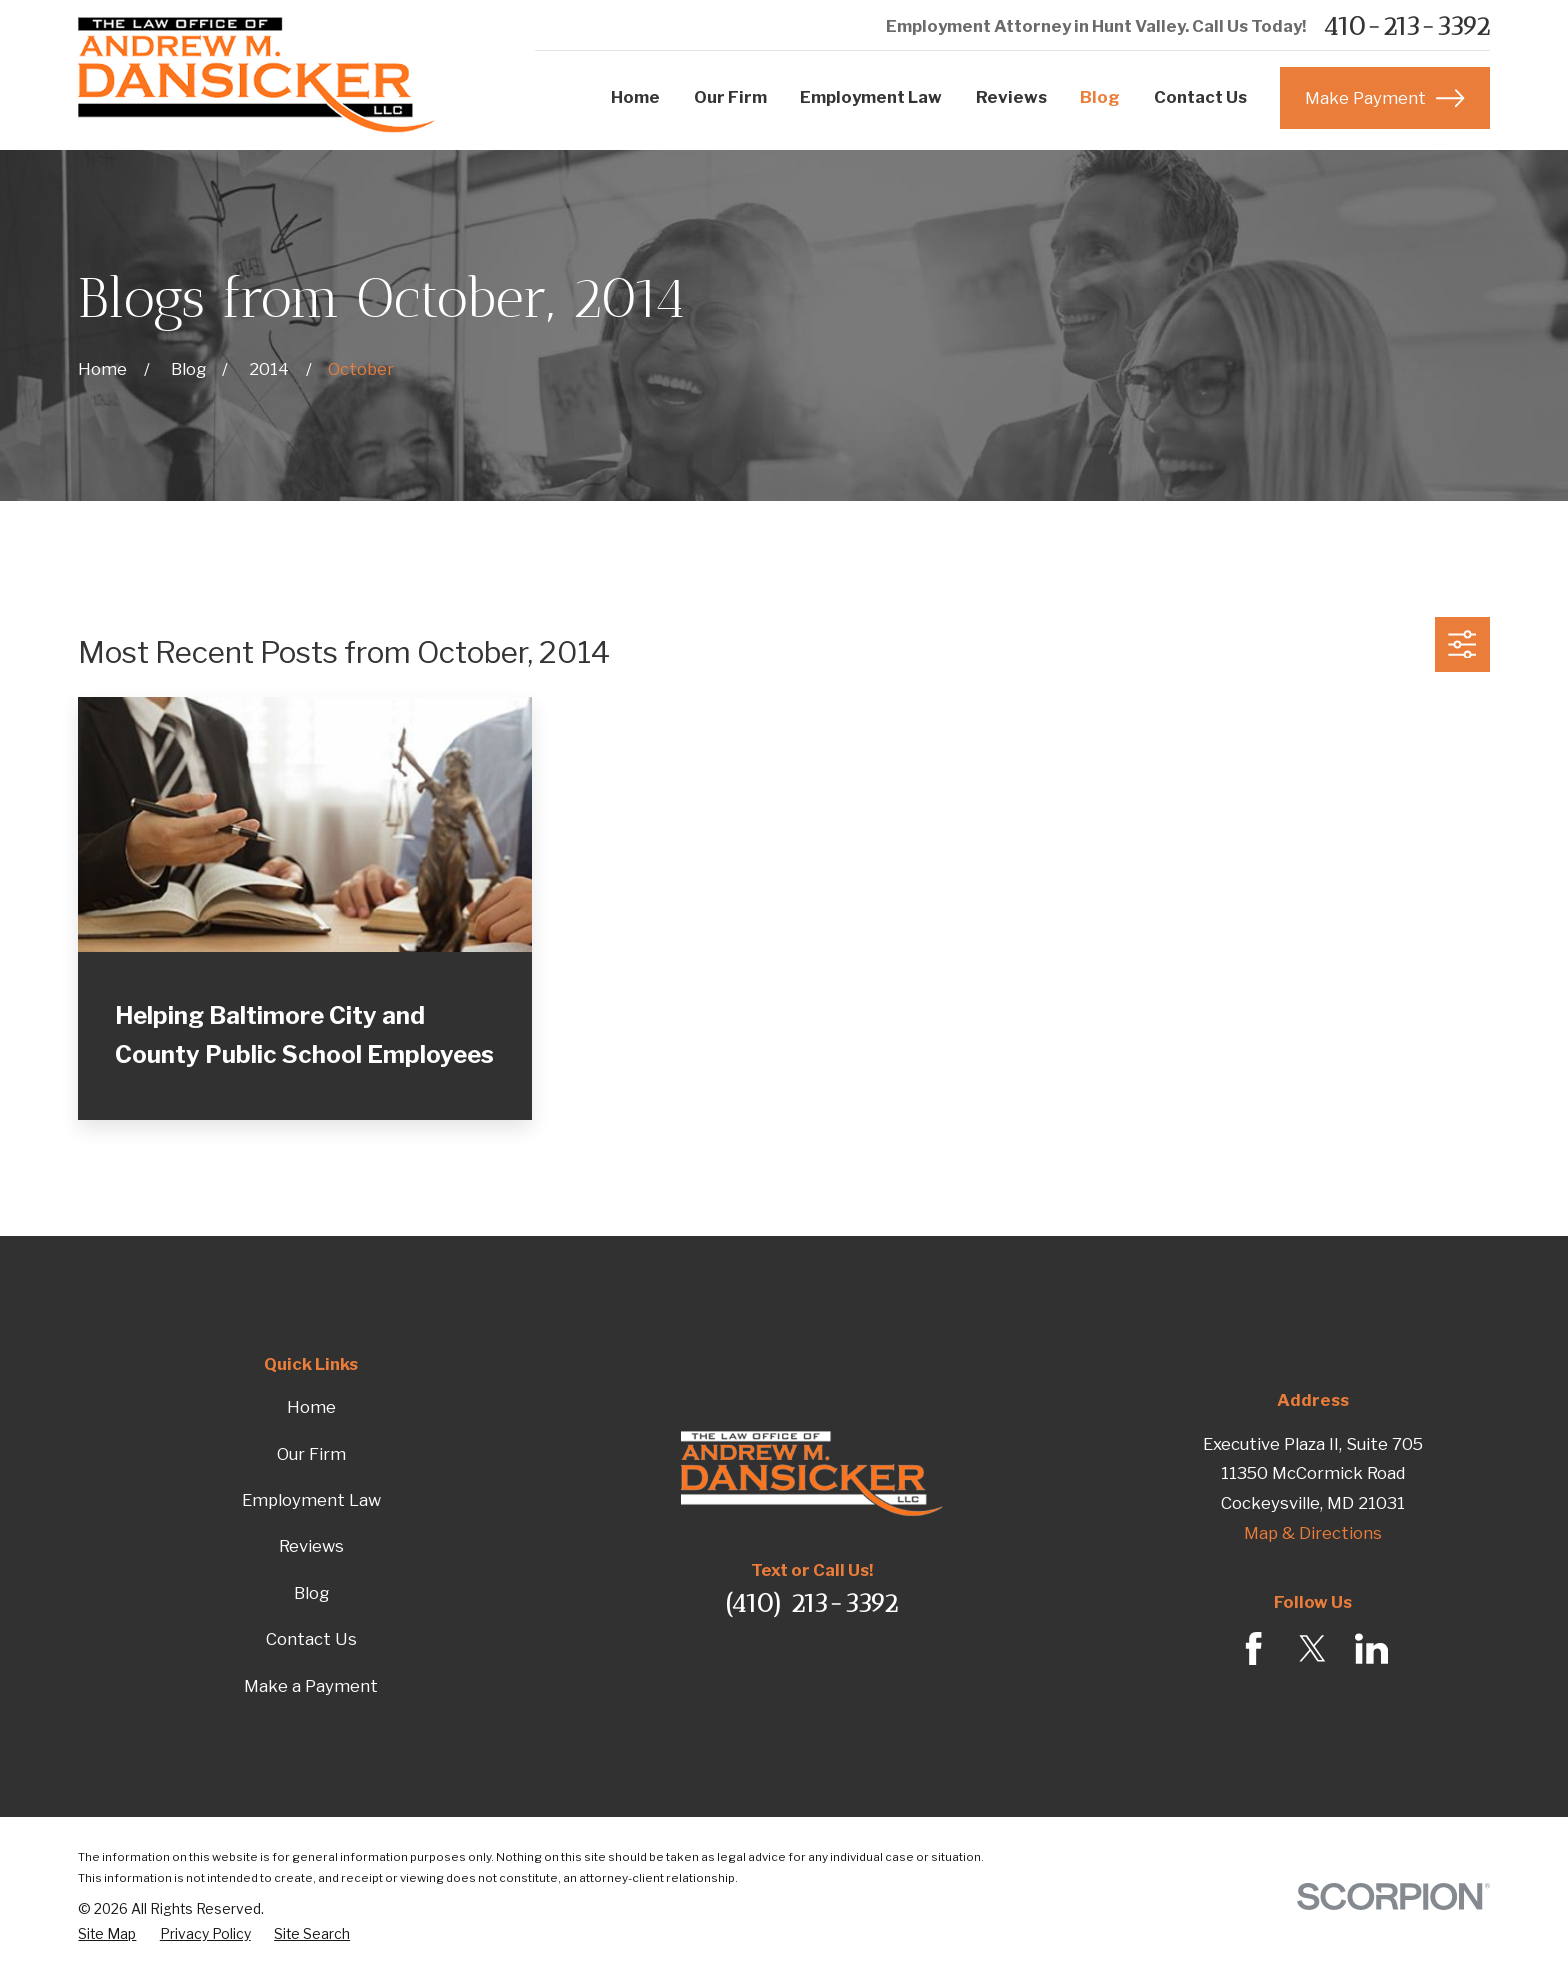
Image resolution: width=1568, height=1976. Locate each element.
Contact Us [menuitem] (1200, 97)
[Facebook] (1253, 1648)
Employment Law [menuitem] (871, 97)
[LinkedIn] (1371, 1648)
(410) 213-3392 (811, 1603)
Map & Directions (1313, 1533)
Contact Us (311, 1639)
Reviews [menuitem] (1011, 97)
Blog (311, 1593)
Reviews (311, 1546)
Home (311, 1407)
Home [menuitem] (635, 97)
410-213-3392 (1406, 27)
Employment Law (311, 1500)
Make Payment (1384, 98)
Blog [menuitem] (1100, 97)
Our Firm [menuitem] (730, 97)
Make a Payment (311, 1686)
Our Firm (311, 1454)
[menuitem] (107, 1934)
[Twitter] (1312, 1648)
